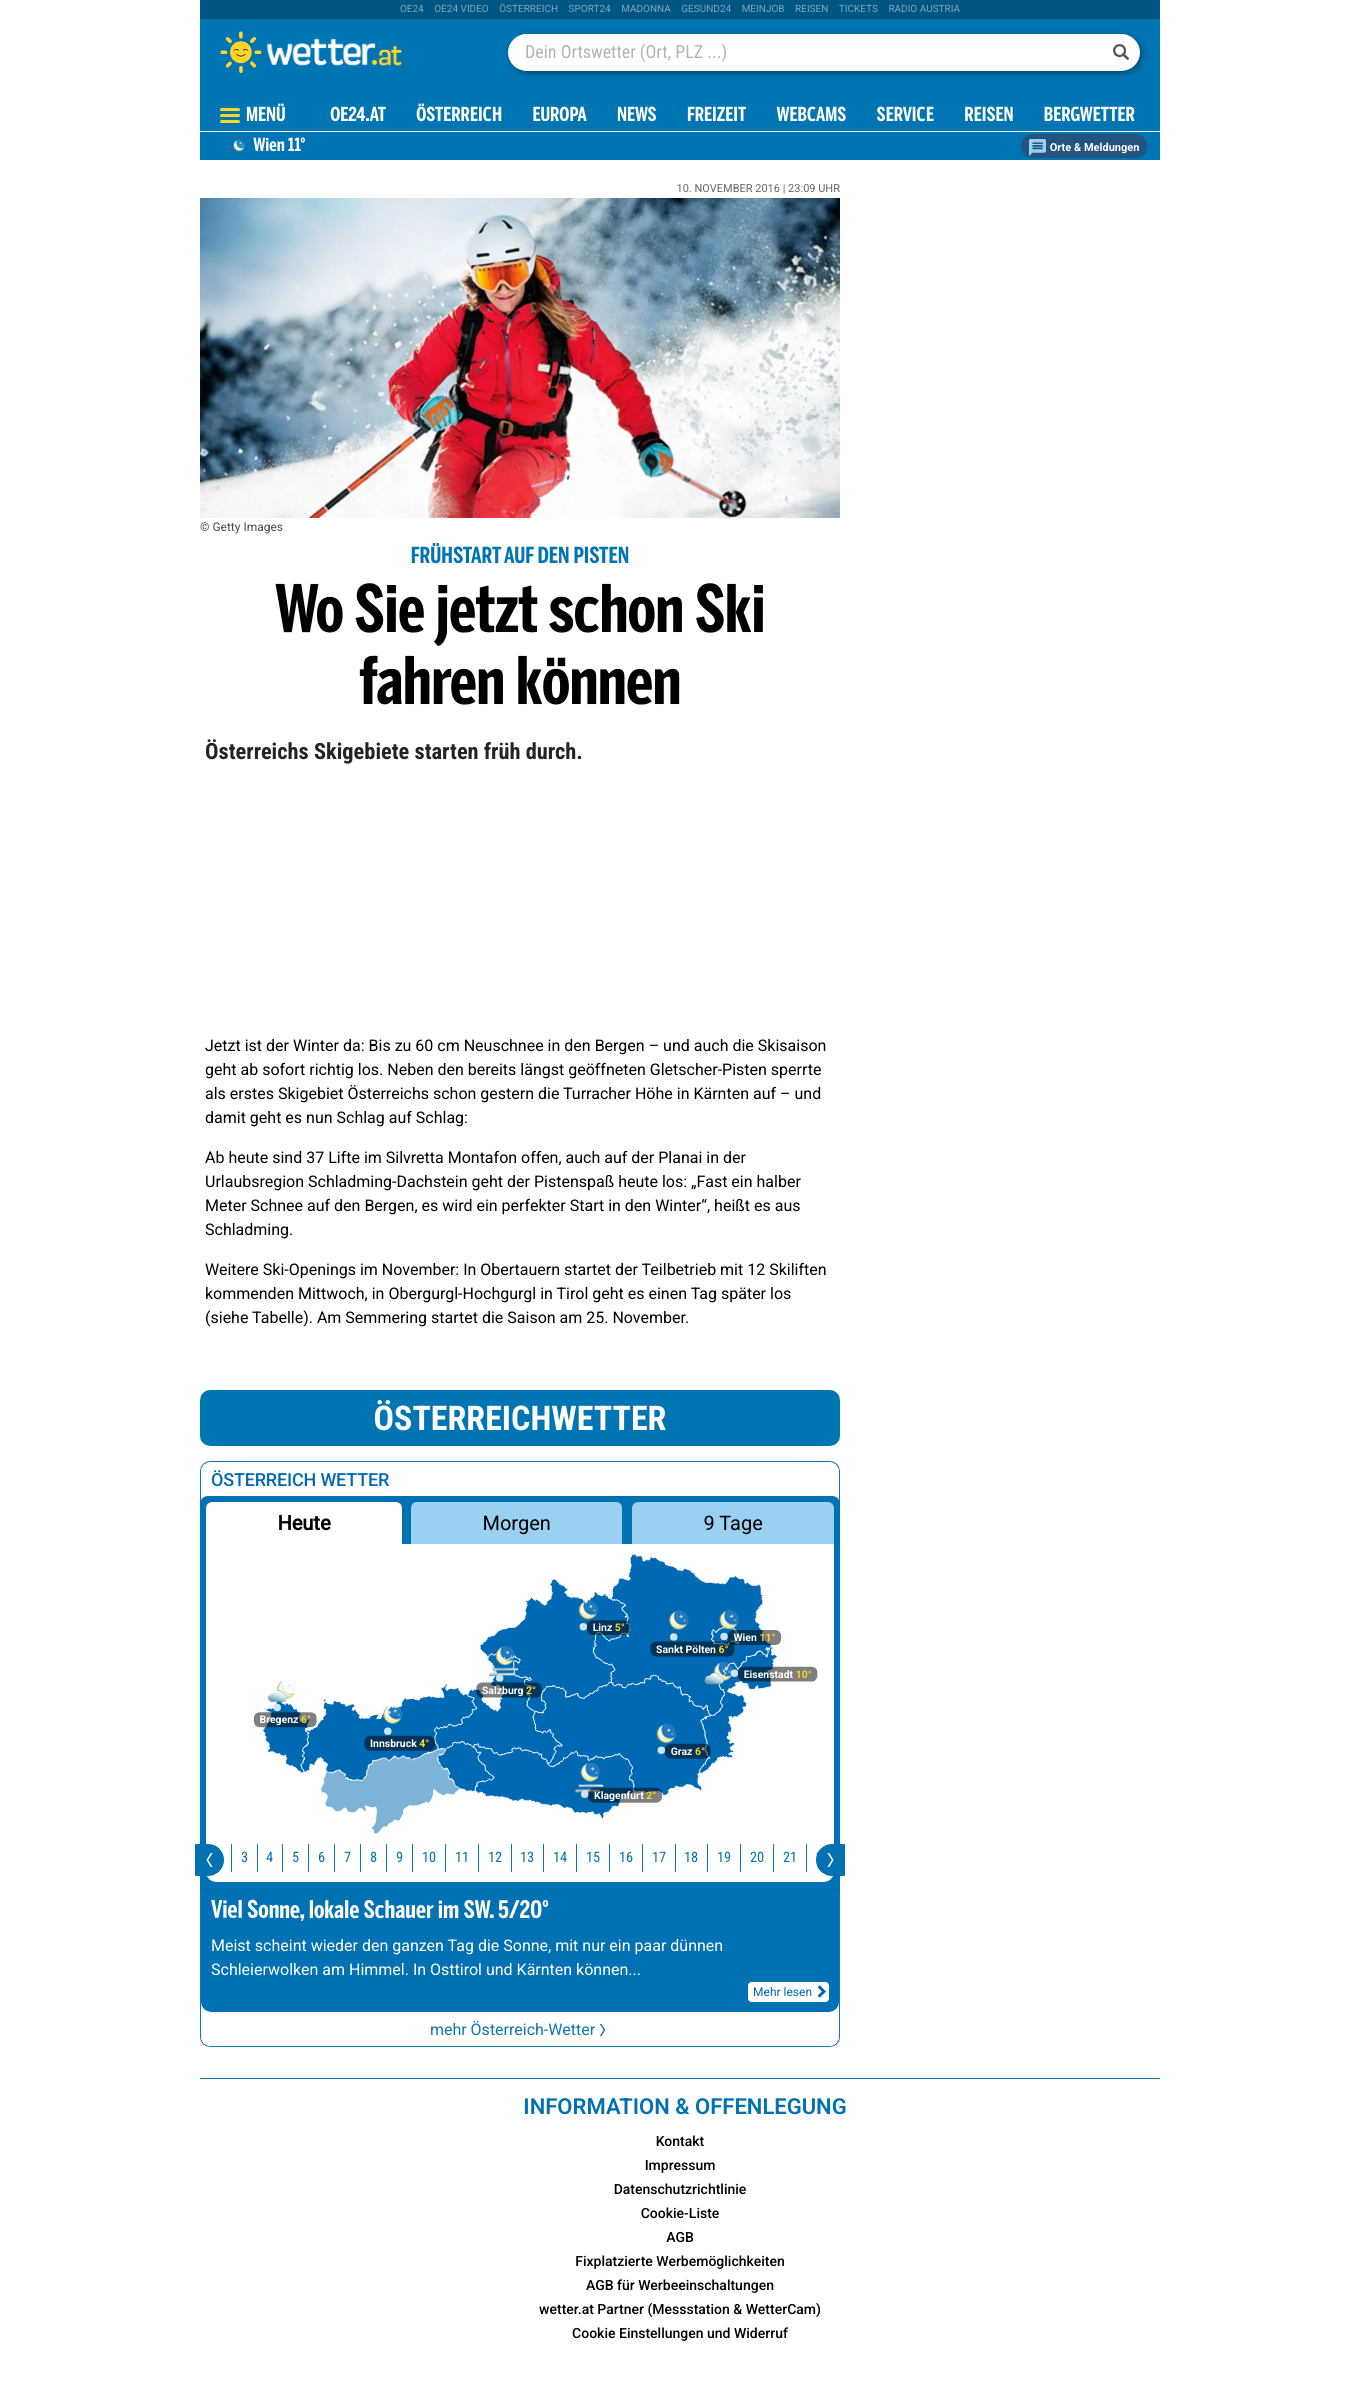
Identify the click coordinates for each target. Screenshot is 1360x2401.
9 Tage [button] (732, 1523)
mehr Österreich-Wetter (520, 2029)
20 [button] (771, 1857)
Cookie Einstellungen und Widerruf (680, 2334)
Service (905, 116)
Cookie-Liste (680, 2214)
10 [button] (443, 1857)
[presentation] (209, 1860)
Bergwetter (1089, 116)
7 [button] (361, 1857)
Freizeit (716, 116)
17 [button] (673, 1857)
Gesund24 (706, 9)
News (637, 116)
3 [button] (258, 1857)
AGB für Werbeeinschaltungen (680, 2286)
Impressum (680, 2166)
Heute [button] (303, 1523)
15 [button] (607, 1857)
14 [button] (574, 1857)
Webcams (811, 116)
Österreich (528, 9)
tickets (858, 9)
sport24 (590, 9)
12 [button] (509, 1857)
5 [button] (309, 1857)
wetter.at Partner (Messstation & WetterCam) (680, 2310)
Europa (559, 116)
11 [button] (476, 1857)
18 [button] (705, 1857)
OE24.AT (358, 116)
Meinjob (763, 9)
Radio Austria (924, 9)
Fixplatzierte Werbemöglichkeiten (679, 2262)
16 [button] (640, 1857)
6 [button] (335, 1857)
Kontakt (680, 2142)
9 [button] (413, 1857)
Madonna (646, 9)
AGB (680, 2238)
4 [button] (283, 1857)
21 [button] (804, 1857)
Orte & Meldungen (1084, 147)
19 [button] (738, 1857)
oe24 (412, 9)
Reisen (811, 9)
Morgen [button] (517, 1523)
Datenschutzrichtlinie (680, 2190)
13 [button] (541, 1857)
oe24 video (461, 9)
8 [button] (387, 1857)
